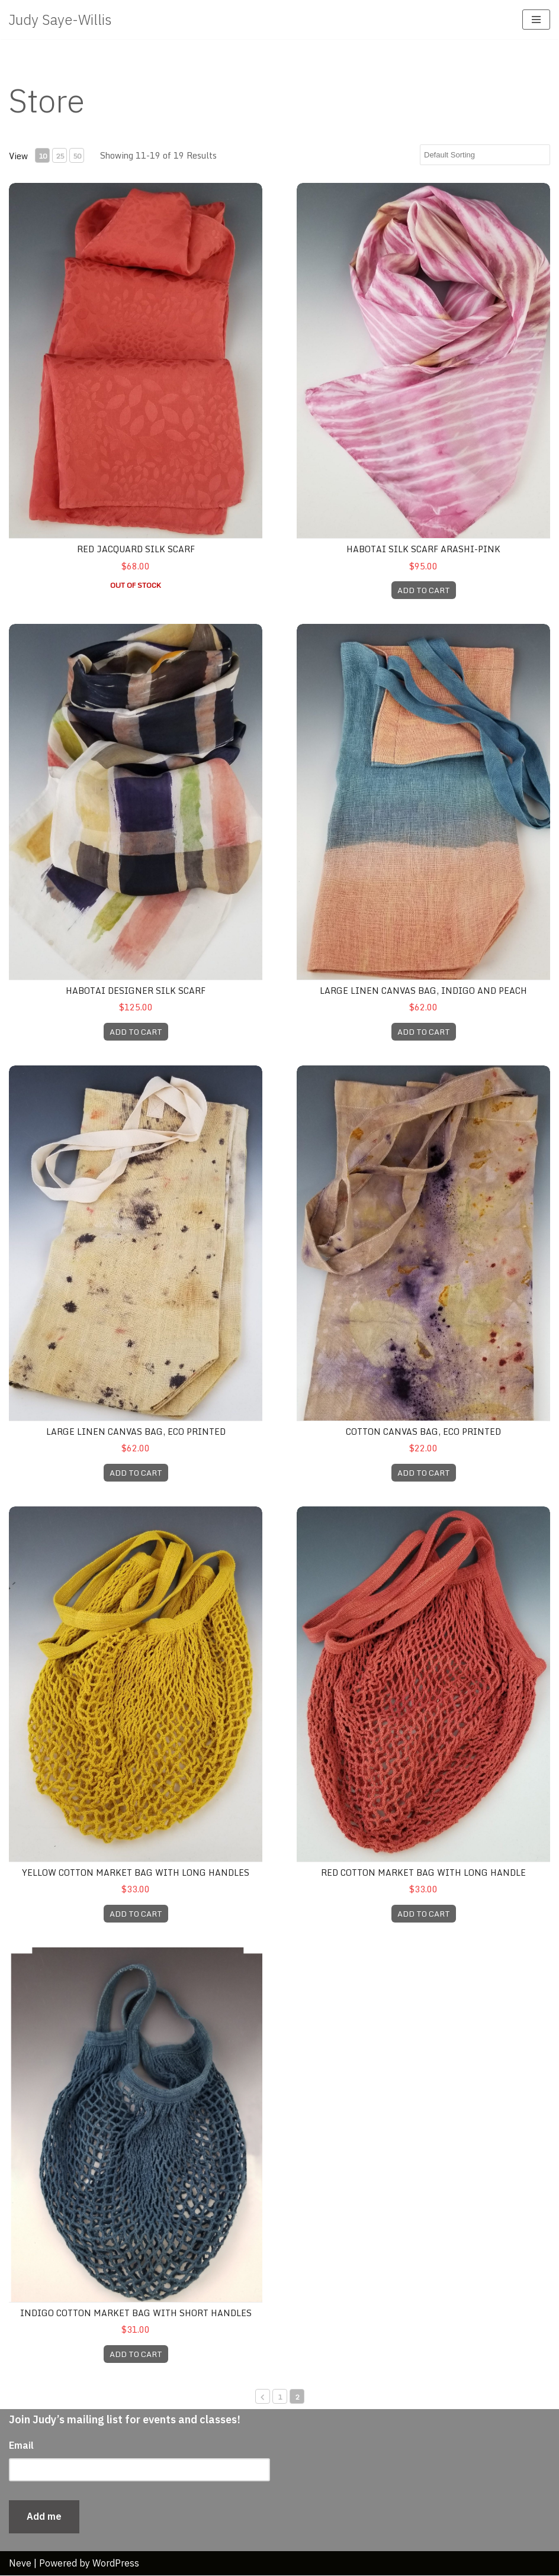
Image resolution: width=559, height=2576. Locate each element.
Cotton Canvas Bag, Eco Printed (423, 1431)
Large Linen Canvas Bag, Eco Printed (136, 1431)
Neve (20, 2563)
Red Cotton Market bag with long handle (423, 1872)
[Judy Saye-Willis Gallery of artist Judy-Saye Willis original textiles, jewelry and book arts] (60, 19)
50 (77, 156)
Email (21, 2446)
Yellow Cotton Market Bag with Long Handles (135, 1872)
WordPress (115, 2563)
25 (60, 156)
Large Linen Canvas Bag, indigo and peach (423, 990)
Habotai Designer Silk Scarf (135, 990)
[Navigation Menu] (536, 19)
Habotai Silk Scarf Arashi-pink (423, 549)
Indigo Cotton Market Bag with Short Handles (136, 2313)
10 (42, 156)
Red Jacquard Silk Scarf (136, 549)
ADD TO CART (423, 590)
